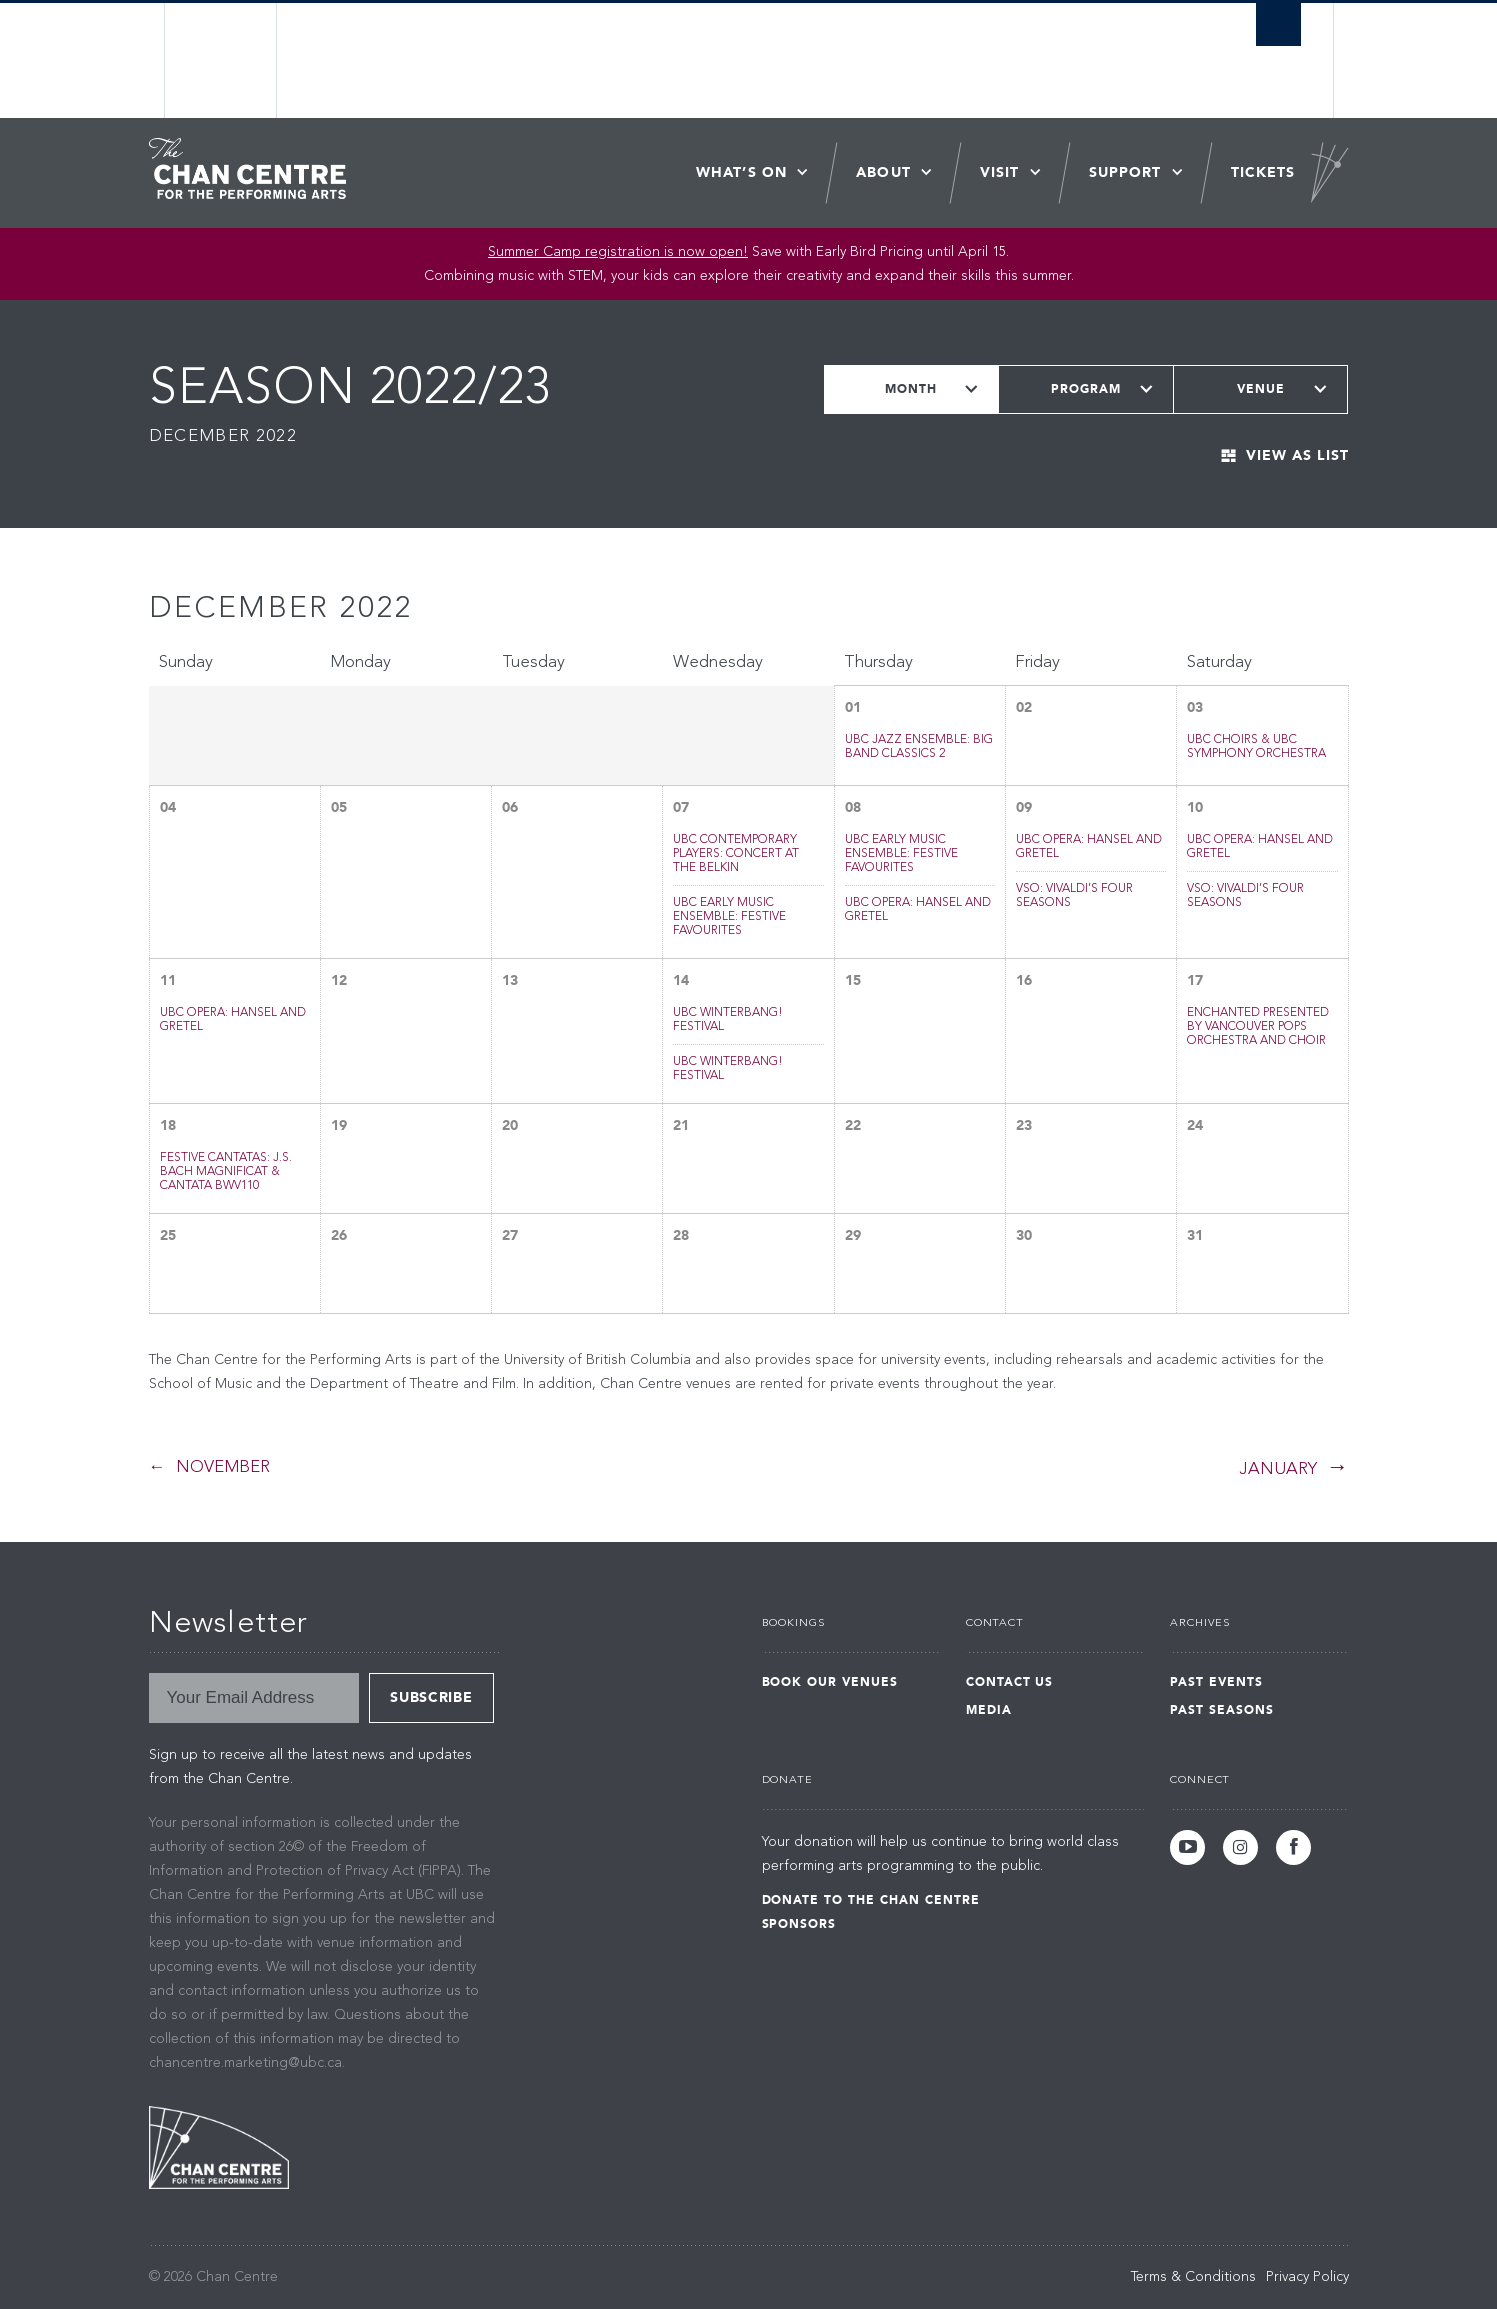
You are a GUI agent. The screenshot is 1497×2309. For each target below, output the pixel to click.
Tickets (1263, 172)
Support (1125, 172)
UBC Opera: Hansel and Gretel (918, 910)
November (223, 1467)
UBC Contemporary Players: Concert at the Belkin (736, 854)
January (1278, 1469)
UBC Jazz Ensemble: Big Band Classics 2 (919, 747)
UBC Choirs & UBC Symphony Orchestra (1256, 747)
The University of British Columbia (221, 60)
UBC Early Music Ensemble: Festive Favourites (729, 917)
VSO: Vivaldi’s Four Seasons (1074, 896)
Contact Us (1010, 1682)
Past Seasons (1222, 1710)
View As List (1297, 455)
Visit (1000, 172)
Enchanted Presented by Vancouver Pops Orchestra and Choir (1258, 1027)
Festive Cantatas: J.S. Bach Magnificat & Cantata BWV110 (226, 1172)
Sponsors (799, 1924)
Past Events (1216, 1682)
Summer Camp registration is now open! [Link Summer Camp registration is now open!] (618, 252)
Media (989, 1710)
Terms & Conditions (1193, 2277)
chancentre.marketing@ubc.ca (245, 2063)
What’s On (741, 172)
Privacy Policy (1307, 2277)
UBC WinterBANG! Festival (728, 1020)
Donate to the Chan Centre (871, 1900)
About (883, 172)
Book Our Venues (830, 1682)
